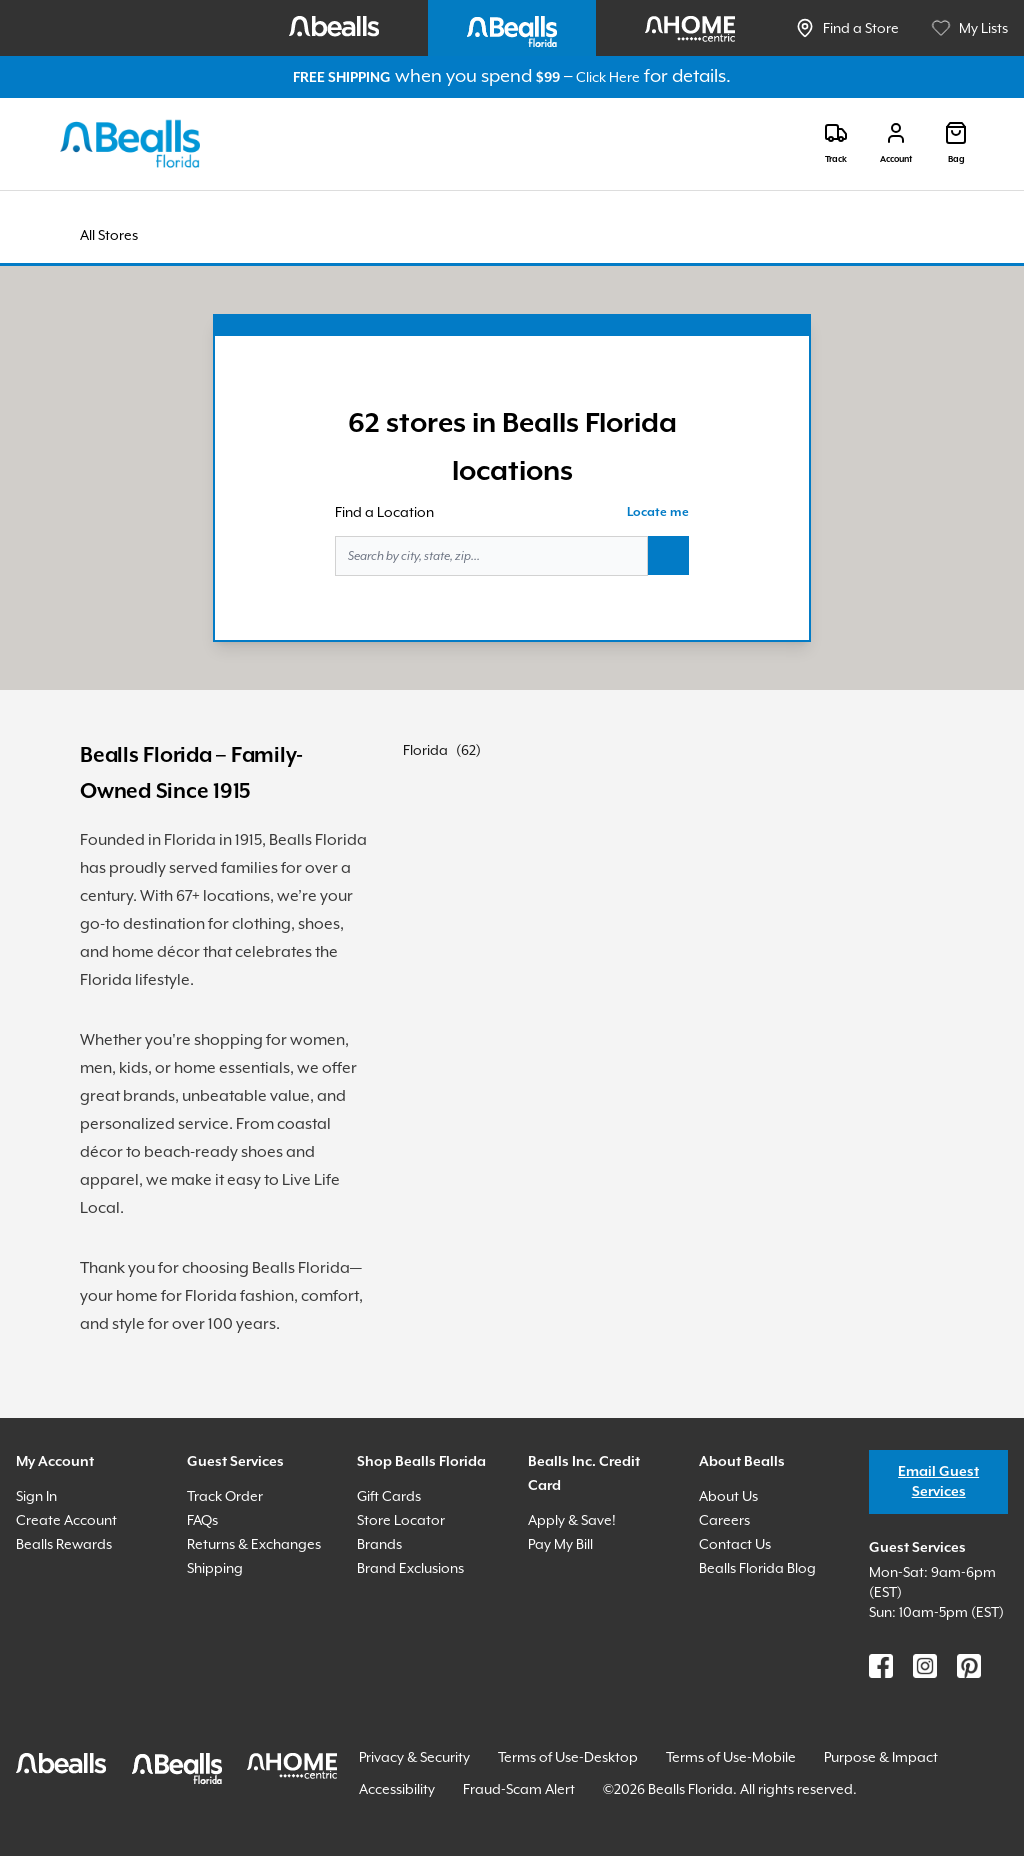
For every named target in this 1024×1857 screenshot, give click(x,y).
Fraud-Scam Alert (519, 1789)
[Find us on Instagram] (925, 1666)
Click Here (608, 77)
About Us (728, 1496)
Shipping (215, 1568)
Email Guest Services (938, 1482)
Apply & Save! (572, 1520)
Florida (425, 750)
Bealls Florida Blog (757, 1568)
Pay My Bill (560, 1544)
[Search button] (668, 556)
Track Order (225, 1496)
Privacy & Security (414, 1757)
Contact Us (735, 1544)
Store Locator (401, 1520)
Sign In (36, 1496)
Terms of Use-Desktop (568, 1757)
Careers (724, 1520)
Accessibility (397, 1789)
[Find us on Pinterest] (969, 1666)
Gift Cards (389, 1496)
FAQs (202, 1520)
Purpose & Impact (881, 1757)
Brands (379, 1544)
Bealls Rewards (64, 1544)
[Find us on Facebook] (881, 1666)
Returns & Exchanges (254, 1544)
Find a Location (384, 512)
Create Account (66, 1520)
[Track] (836, 143)
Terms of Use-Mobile (731, 1757)
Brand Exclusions (410, 1568)
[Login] (896, 143)
